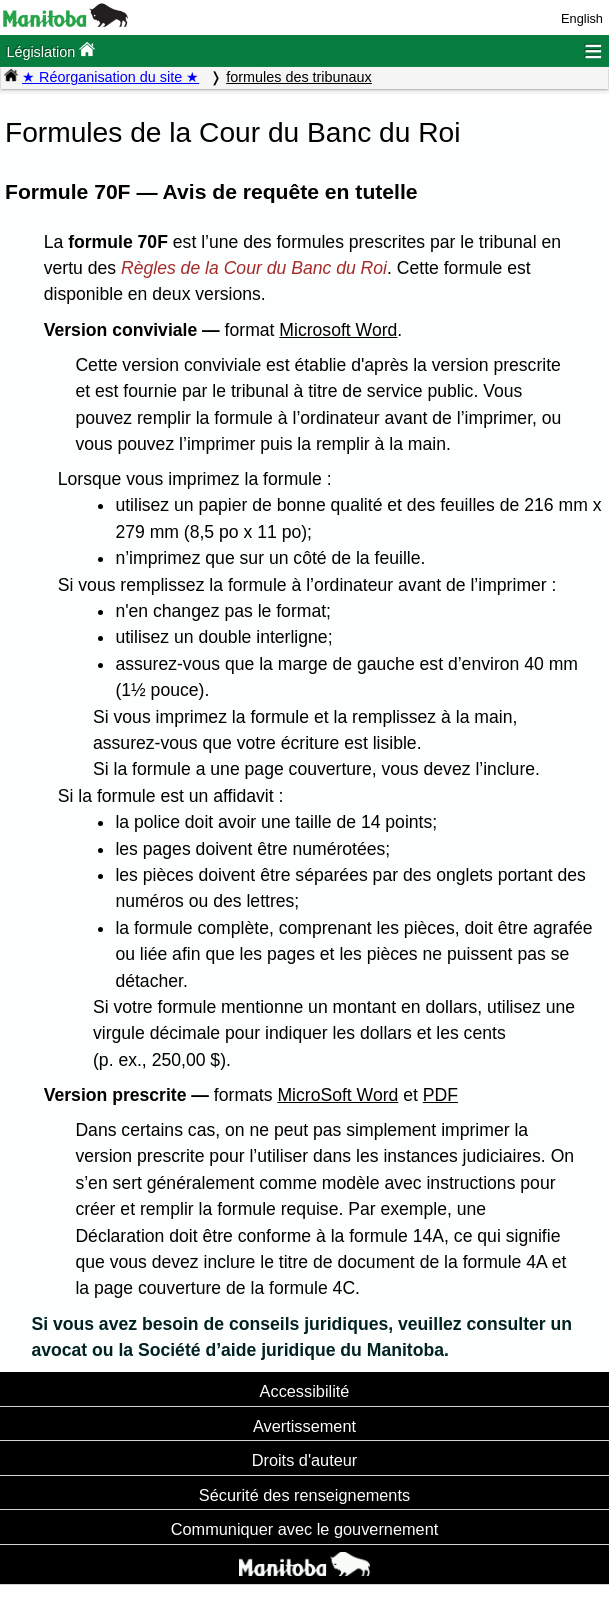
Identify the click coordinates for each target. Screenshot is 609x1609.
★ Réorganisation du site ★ (110, 77)
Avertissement (304, 1426)
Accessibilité (305, 1391)
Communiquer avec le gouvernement (304, 1529)
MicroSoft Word (337, 1095)
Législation (50, 50)
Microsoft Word (338, 330)
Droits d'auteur (305, 1460)
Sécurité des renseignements (304, 1495)
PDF (440, 1095)
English (582, 18)
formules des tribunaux (299, 77)
